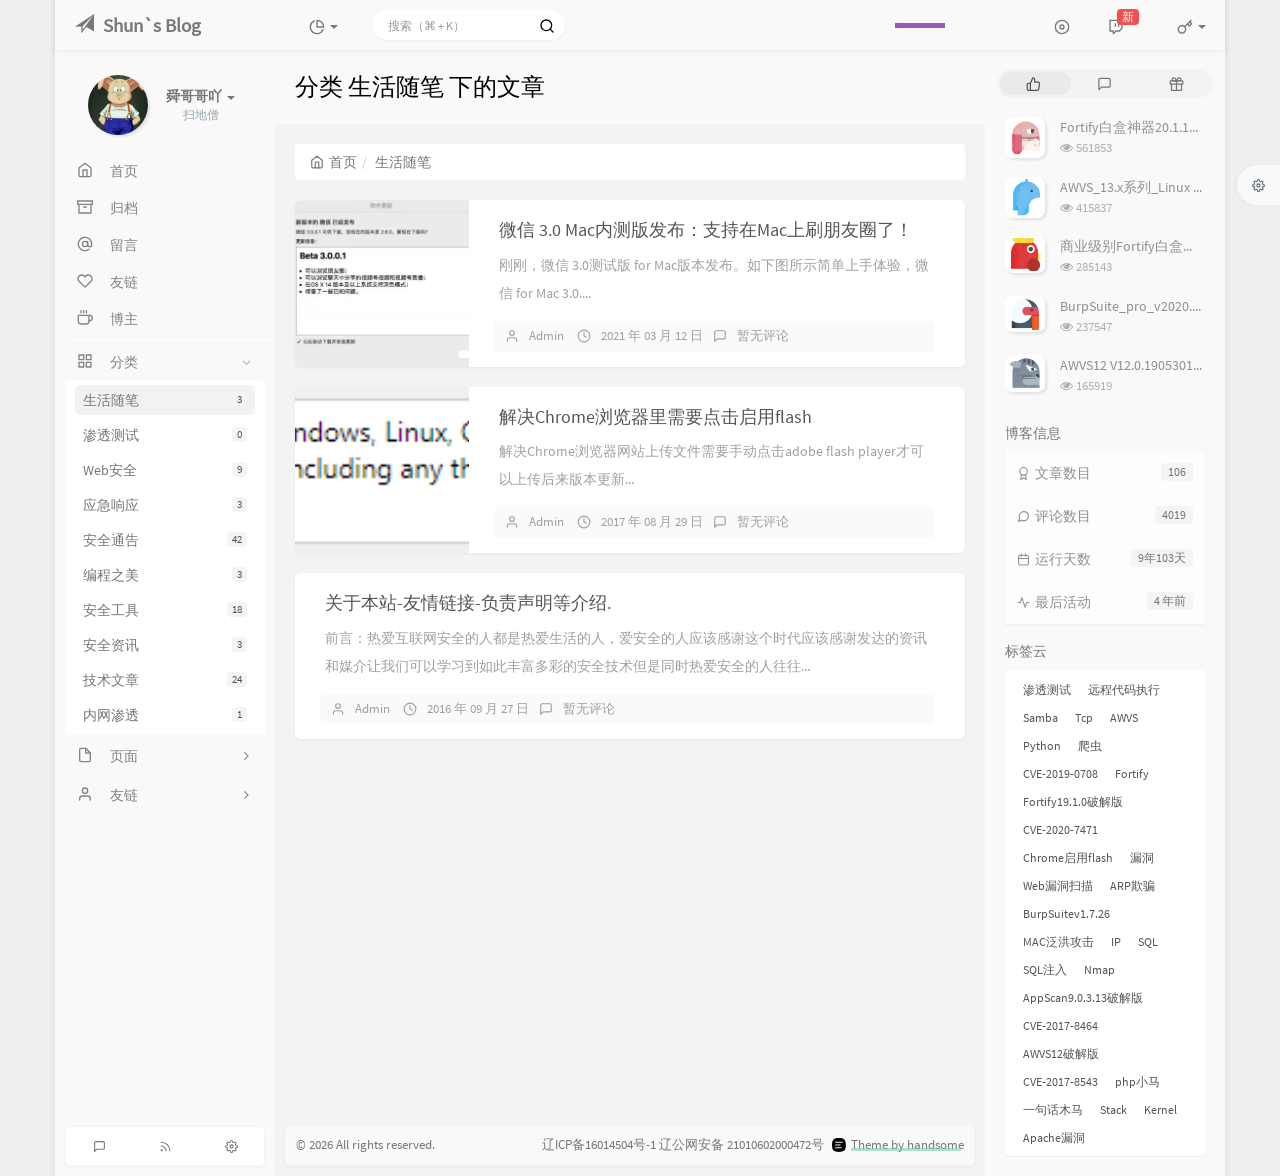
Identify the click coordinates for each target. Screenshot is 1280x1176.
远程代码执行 (1124, 689)
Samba (1040, 717)
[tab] (1033, 83)
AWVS (1124, 717)
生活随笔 (165, 400)
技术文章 (165, 680)
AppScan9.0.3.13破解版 (1083, 997)
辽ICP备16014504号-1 (599, 1144)
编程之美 (165, 575)
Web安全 (165, 470)
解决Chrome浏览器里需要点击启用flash (655, 416)
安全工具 (165, 610)
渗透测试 (165, 435)
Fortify (1132, 773)
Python (1042, 745)
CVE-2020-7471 (1060, 829)
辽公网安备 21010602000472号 (741, 1144)
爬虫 (1090, 745)
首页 (333, 162)
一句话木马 (1053, 1109)
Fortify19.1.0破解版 (1073, 801)
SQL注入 (1045, 969)
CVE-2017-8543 (1060, 1081)
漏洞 (1142, 857)
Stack (1113, 1109)
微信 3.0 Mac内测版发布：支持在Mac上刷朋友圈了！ (706, 229)
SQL (1148, 941)
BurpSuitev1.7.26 (1066, 913)
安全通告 (165, 540)
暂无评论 (763, 335)
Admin (546, 335)
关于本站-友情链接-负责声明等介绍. (468, 602)
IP (1116, 941)
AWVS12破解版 (1061, 1053)
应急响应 (165, 505)
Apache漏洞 (1054, 1137)
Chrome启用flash (1068, 857)
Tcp (1084, 717)
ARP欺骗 (1132, 885)
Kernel (1160, 1109)
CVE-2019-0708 (1060, 773)
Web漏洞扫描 (1058, 885)
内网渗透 (165, 715)
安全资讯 (165, 645)
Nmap (1099, 969)
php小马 (1137, 1081)
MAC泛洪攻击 (1058, 941)
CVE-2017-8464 (1060, 1025)
